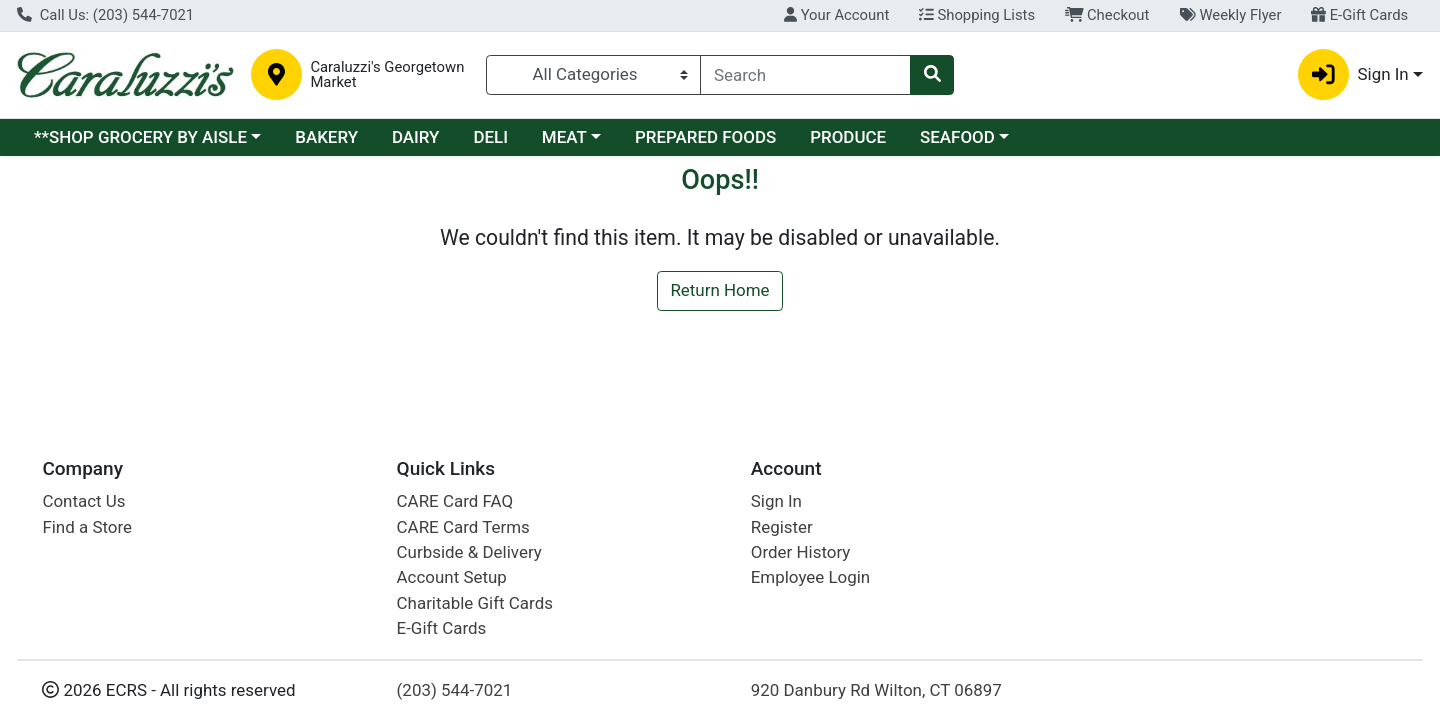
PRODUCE (848, 137)
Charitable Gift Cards (475, 603)
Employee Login (810, 577)
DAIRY (416, 137)
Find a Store (87, 527)
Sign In (776, 501)
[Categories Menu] (594, 75)
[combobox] (805, 75)
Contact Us (83, 501)
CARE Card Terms (463, 527)
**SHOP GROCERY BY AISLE (140, 137)
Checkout (1107, 15)
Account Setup (452, 577)
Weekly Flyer (1230, 15)
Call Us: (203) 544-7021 (105, 15)
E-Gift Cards (1359, 15)
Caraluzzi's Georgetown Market (387, 75)
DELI (490, 137)
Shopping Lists (977, 15)
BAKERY (326, 137)
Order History (801, 552)
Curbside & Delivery (469, 552)
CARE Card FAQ (455, 501)
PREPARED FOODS (705, 137)
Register (782, 527)
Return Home (719, 290)
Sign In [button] (1353, 74)
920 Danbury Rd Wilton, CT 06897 (876, 690)
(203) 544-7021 (455, 690)
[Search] (805, 75)
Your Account (836, 15)
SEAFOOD (957, 137)
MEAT (564, 137)
